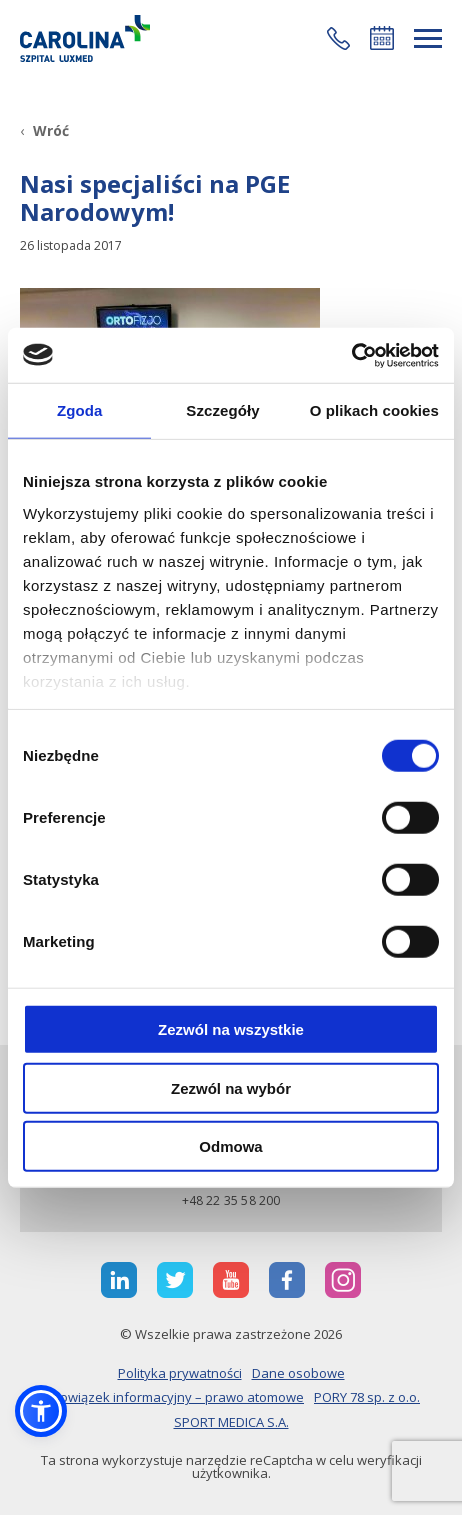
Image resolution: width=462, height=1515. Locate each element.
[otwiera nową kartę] (119, 1280)
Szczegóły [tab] (222, 410)
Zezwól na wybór (231, 1087)
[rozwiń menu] (428, 38)
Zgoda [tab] (80, 410)
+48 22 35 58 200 (231, 1200)
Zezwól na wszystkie (231, 1029)
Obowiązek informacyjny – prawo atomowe (173, 1397)
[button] (338, 38)
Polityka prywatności (180, 1373)
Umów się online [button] (382, 38)
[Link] (85, 38)
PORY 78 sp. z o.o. (367, 1397)
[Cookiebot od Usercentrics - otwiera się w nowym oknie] (351, 355)
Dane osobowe (298, 1373)
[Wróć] (44, 130)
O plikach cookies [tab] (374, 410)
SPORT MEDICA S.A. (231, 1422)
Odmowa (230, 1146)
